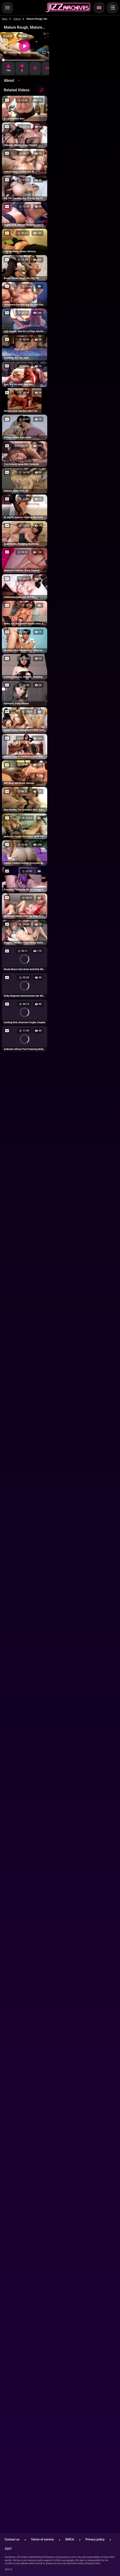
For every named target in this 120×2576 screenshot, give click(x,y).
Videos (17, 18)
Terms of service (42, 2539)
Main (4, 18)
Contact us (12, 2539)
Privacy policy (95, 2539)
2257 (8, 2549)
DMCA (69, 2539)
